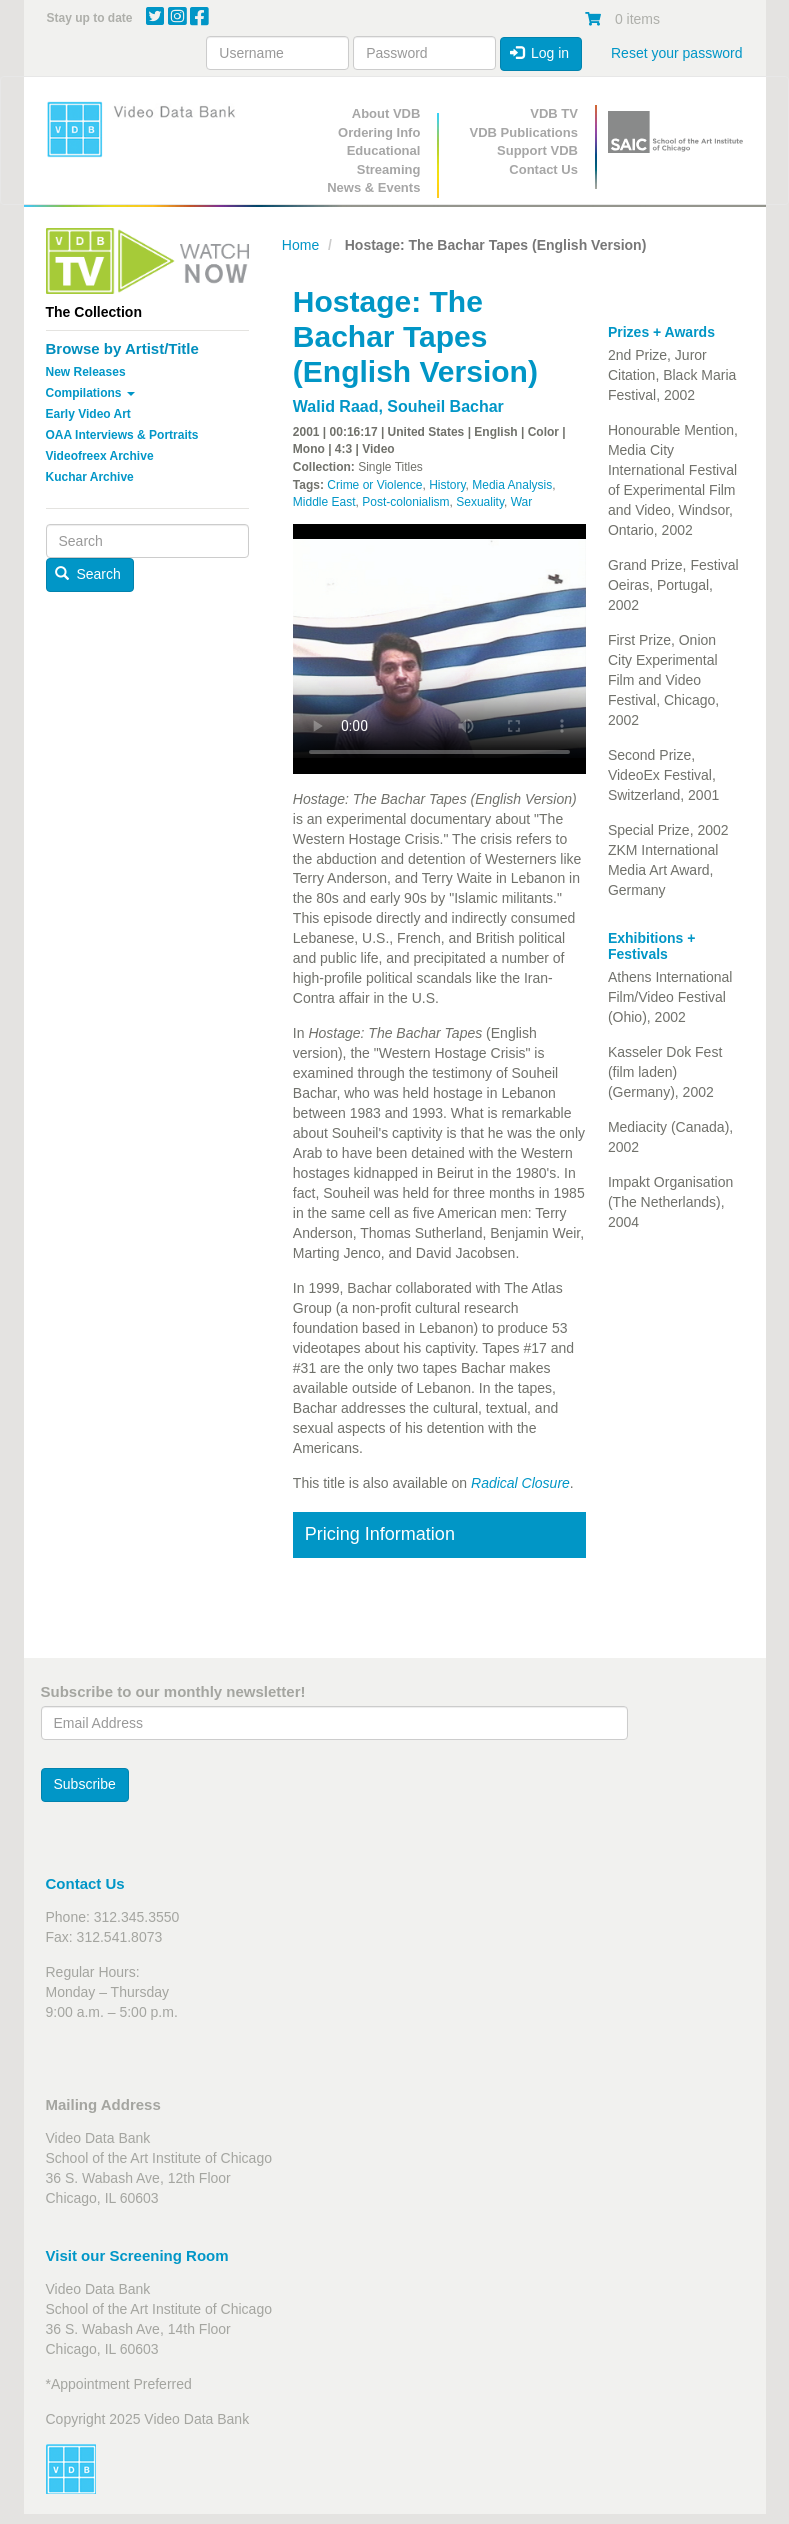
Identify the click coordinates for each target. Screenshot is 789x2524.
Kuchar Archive (90, 477)
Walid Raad (336, 406)
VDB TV (554, 113)
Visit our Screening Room (137, 2255)
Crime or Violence (374, 485)
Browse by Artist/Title (122, 348)
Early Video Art (88, 414)
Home (300, 245)
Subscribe (85, 1784)
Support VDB (537, 150)
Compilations (90, 393)
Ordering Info (379, 132)
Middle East (324, 502)
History (447, 485)
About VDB (386, 113)
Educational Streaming (384, 160)
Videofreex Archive (100, 456)
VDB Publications (524, 132)
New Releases (86, 372)
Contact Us (543, 169)
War (522, 502)
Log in (540, 53)
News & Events (373, 187)
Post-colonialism (405, 502)
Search (88, 574)
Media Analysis (512, 485)
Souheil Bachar (445, 406)
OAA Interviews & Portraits (122, 435)
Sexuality (480, 502)
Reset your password (677, 53)
